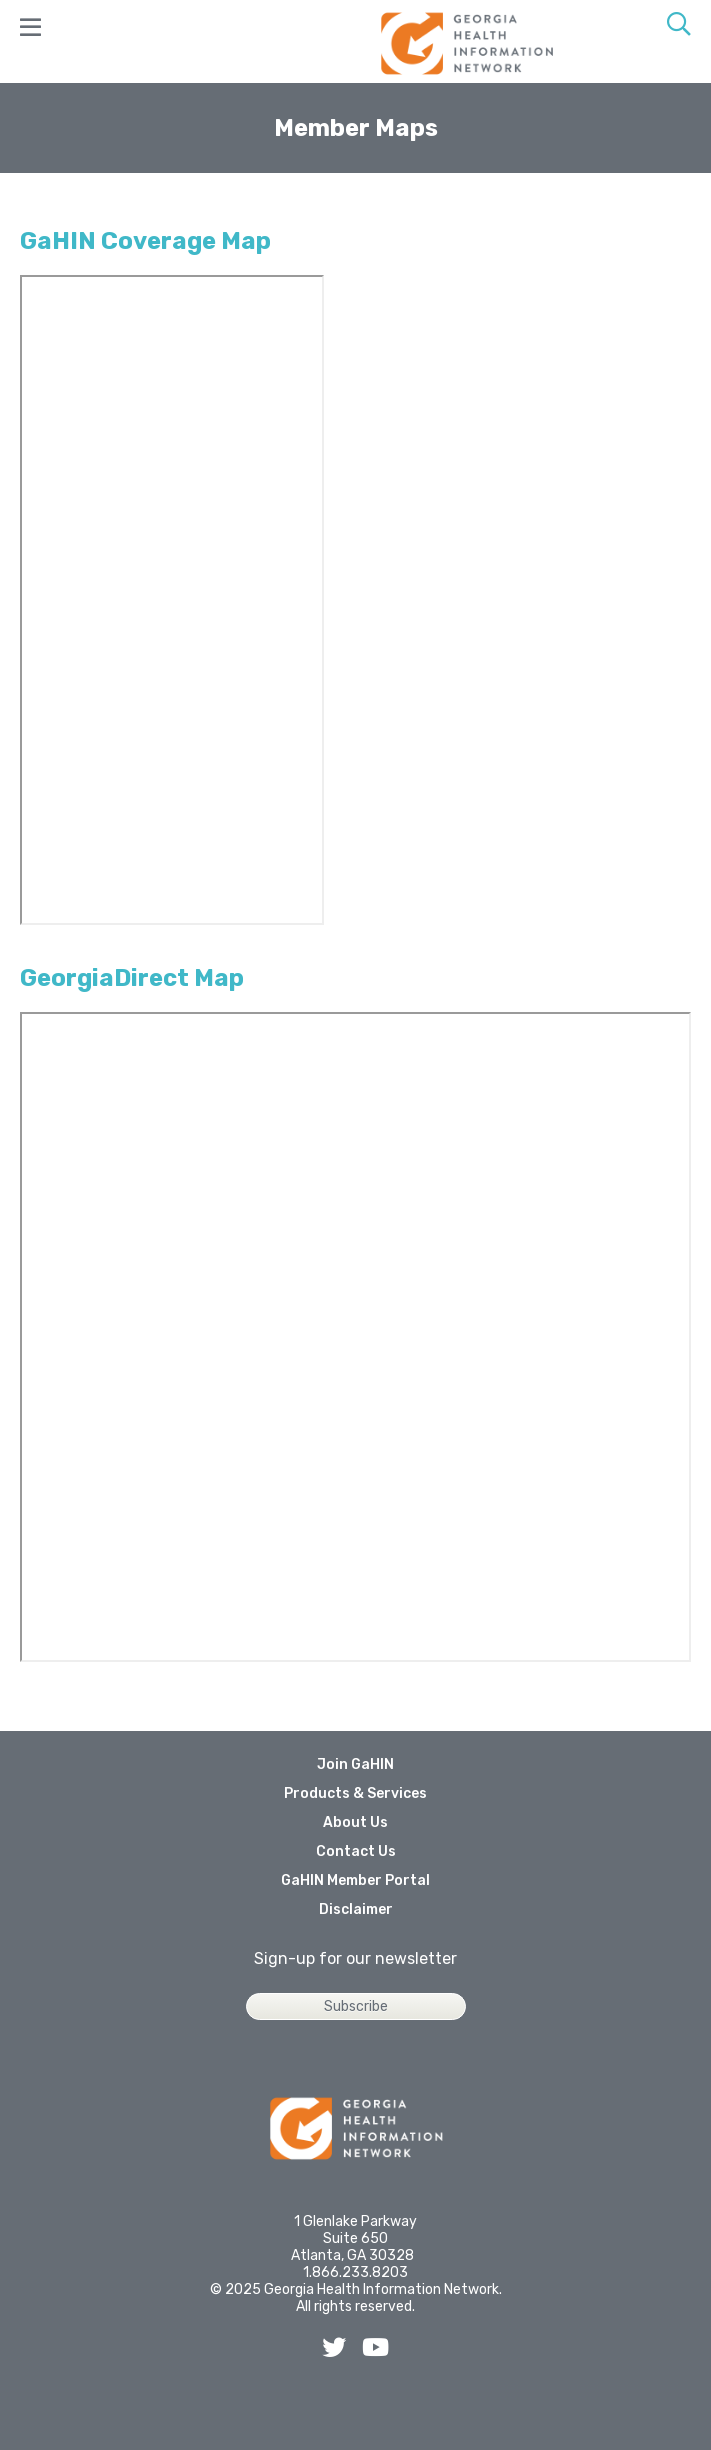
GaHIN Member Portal (355, 1880)
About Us (355, 1822)
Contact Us (356, 1851)
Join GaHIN (355, 1764)
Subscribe (356, 2006)
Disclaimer (356, 1909)
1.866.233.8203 (355, 2272)
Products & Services (355, 1793)
